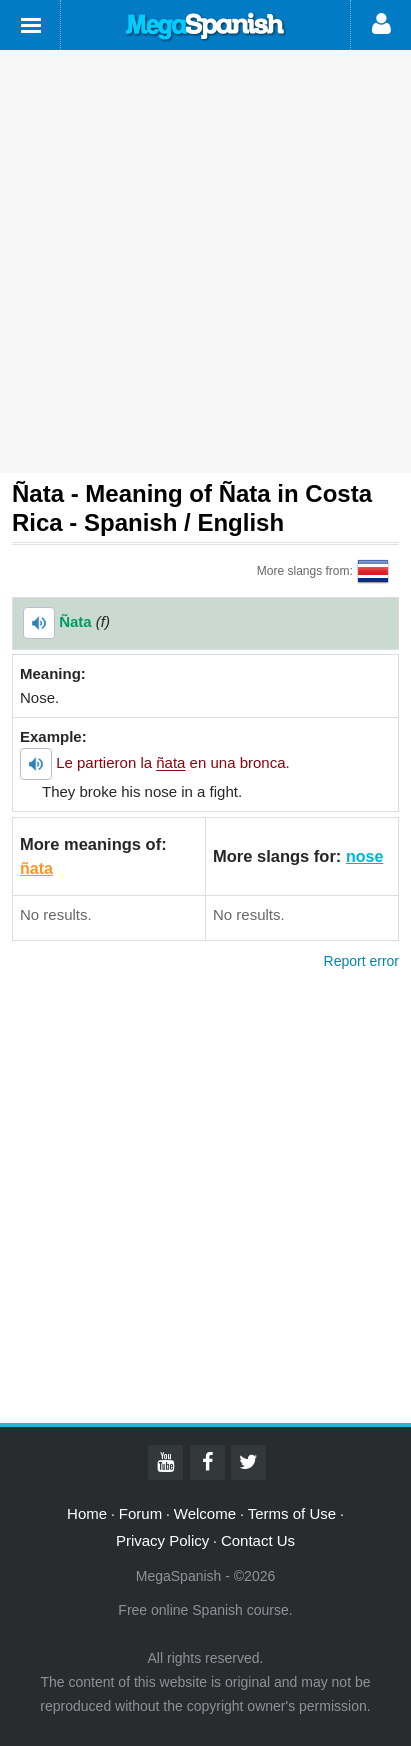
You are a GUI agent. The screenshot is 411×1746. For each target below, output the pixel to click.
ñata (36, 868)
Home (87, 1513)
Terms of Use (292, 1513)
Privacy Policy (162, 1540)
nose (364, 856)
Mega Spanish (206, 27)
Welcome (205, 1513)
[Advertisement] (205, 261)
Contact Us (258, 1540)
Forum (140, 1513)
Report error (361, 961)
